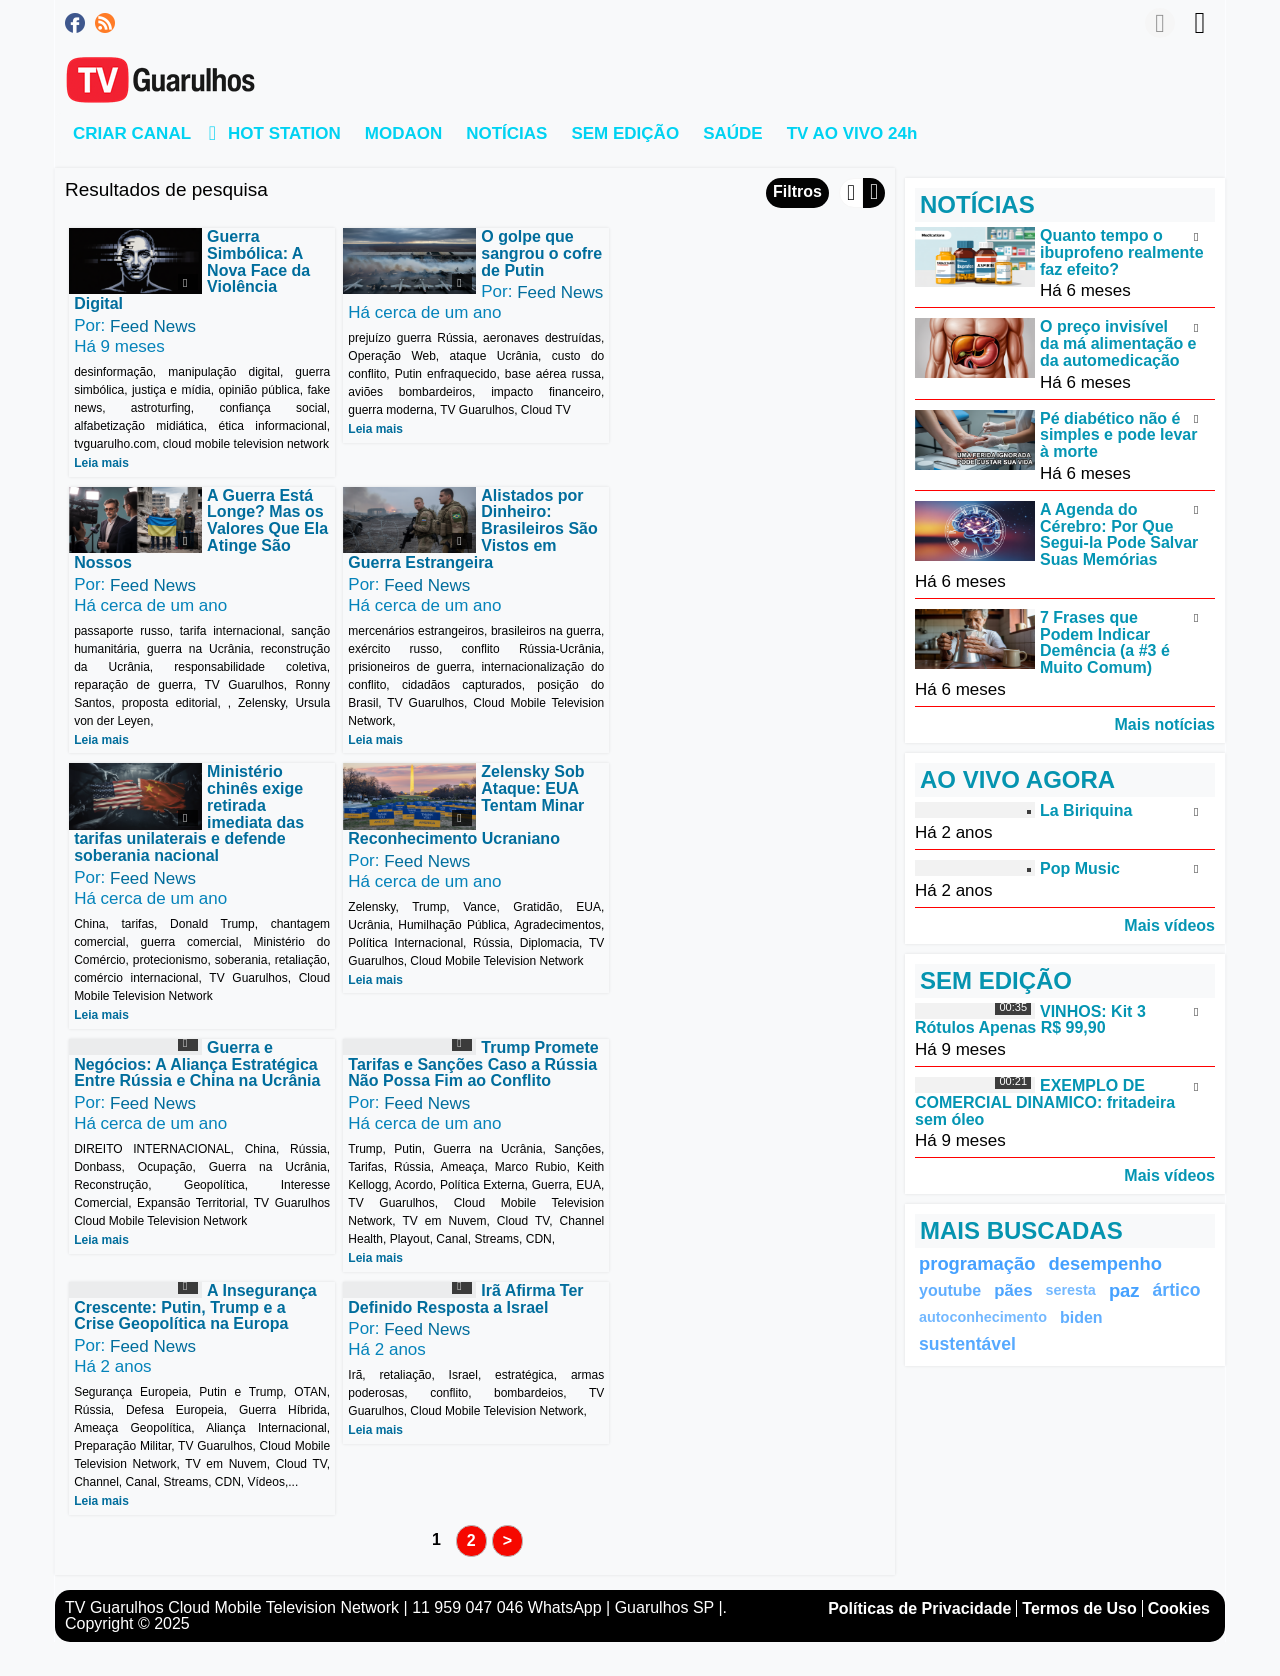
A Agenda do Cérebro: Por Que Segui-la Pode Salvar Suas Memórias (1119, 534)
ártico (1177, 1290)
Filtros (797, 191)
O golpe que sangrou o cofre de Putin (540, 253)
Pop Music (1080, 868)
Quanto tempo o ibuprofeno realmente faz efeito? (1122, 252)
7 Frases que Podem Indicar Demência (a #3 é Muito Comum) (1105, 642)
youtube (950, 1290)
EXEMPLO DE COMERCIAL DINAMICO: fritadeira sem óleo (1045, 1102)
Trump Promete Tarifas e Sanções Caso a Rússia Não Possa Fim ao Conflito (472, 806)
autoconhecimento (983, 1317)
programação (977, 1263)
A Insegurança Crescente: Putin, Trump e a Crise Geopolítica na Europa (741, 806)
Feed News (153, 326)
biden (1081, 1317)
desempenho (1105, 1263)
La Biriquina (1086, 810)
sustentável (967, 1344)
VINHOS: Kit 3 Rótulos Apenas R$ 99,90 (1030, 1019)
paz (1124, 1290)
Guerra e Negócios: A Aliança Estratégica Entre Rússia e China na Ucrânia (197, 806)
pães (1013, 1290)
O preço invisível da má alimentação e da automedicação (1118, 343)
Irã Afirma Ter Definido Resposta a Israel (191, 1041)
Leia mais (101, 463)
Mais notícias (1165, 724)
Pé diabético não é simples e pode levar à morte (1118, 434)
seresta (1070, 1290)
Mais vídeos (1169, 925)
